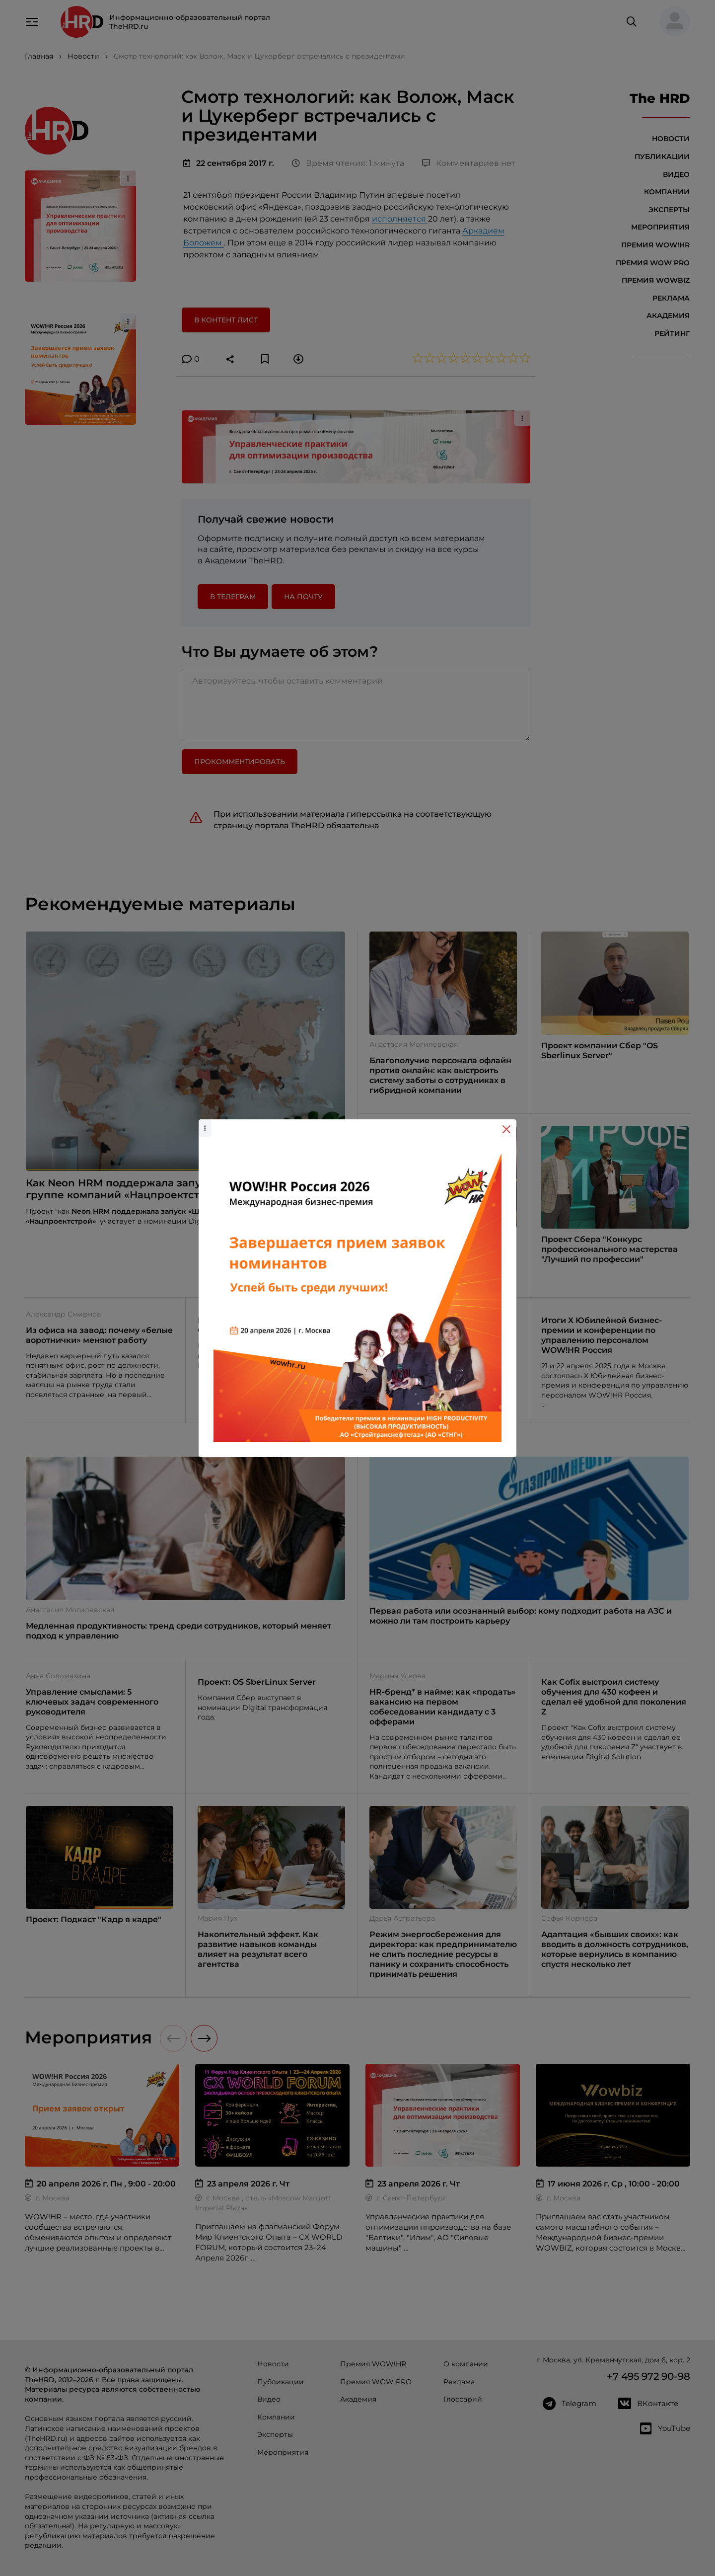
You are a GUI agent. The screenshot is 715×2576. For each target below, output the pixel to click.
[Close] (506, 1129)
